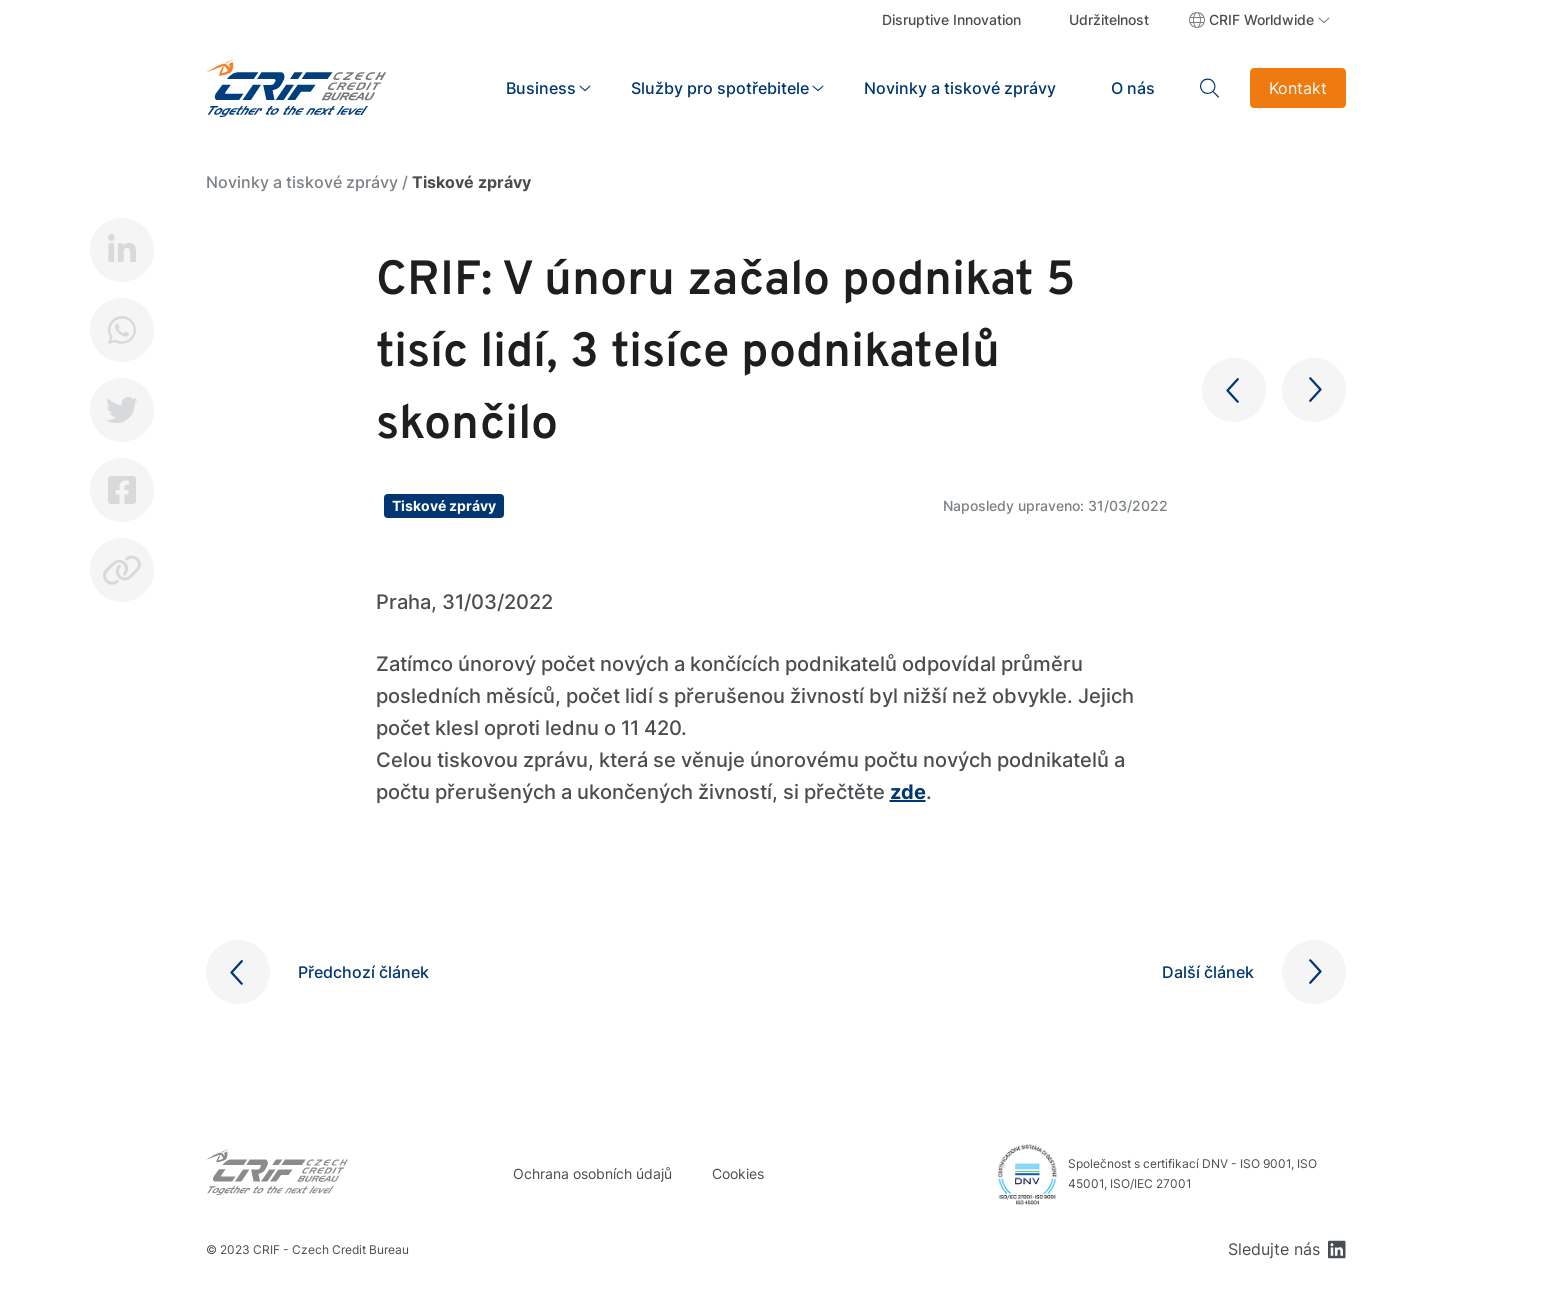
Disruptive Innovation (951, 19)
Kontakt (1298, 88)
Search (1210, 88)
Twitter (122, 410)
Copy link (122, 570)
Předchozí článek (363, 972)
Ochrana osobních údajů (592, 1173)
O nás (1133, 88)
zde (908, 792)
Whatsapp (122, 330)
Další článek (1208, 972)
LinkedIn (122, 250)
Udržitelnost (1109, 19)
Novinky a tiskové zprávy (960, 88)
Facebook (122, 490)
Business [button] (541, 88)
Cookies (738, 1173)
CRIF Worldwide (1261, 19)
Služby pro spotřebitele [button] (720, 88)
